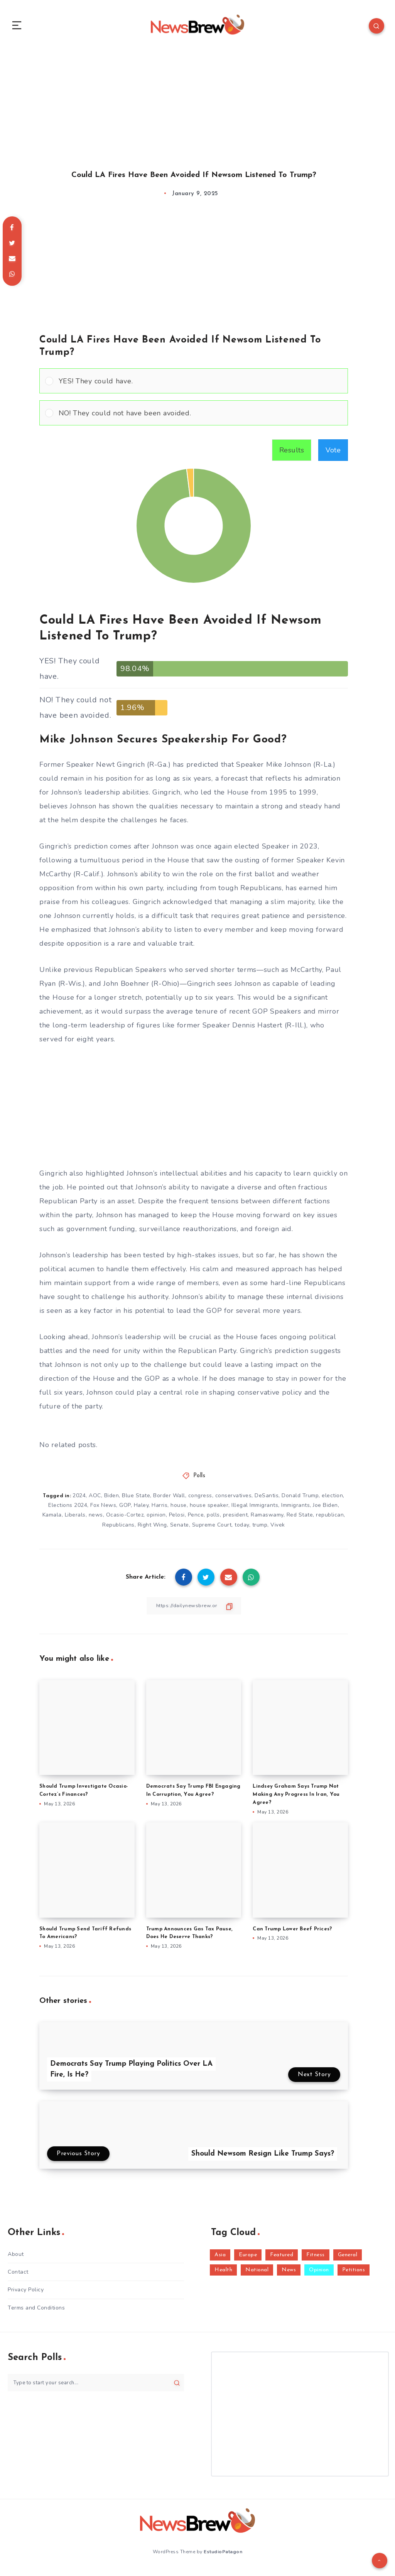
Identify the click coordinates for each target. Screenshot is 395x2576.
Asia (220, 2260)
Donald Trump (300, 1500)
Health (223, 2275)
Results (291, 455)
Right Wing (152, 1529)
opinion (156, 1520)
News (289, 2275)
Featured (281, 2260)
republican (330, 1520)
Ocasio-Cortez (125, 1520)
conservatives (233, 1500)
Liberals (75, 1520)
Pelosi (177, 1520)
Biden (111, 1500)
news (96, 1520)
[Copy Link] (193, 1610)
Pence (196, 1520)
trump (260, 1529)
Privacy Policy (26, 2295)
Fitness (315, 2260)
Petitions (353, 2275)
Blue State (136, 1500)
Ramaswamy (267, 1520)
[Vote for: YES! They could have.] (193, 386)
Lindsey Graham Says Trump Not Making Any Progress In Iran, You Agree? (296, 1799)
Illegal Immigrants (254, 1510)
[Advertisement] (197, 107)
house (178, 1510)
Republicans (118, 1529)
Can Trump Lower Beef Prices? (292, 1934)
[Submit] (177, 2388)
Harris (159, 1510)
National (256, 2275)
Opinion (319, 2275)
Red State (300, 1520)
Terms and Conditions (36, 2312)
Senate (179, 1529)
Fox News (103, 1510)
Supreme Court (212, 1529)
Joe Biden (325, 1510)
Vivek (277, 1529)
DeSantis (267, 1500)
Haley (141, 1510)
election (332, 1500)
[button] (200, 386)
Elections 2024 (67, 1510)
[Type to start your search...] (96, 2388)
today (242, 1529)
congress (200, 1500)
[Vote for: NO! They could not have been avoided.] (193, 418)
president (235, 1520)
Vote (333, 455)
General (348, 2260)
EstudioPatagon (223, 2556)
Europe (248, 2260)
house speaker (209, 1510)
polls (213, 1520)
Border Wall (169, 1500)
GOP (125, 1510)
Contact (18, 2277)
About (16, 2259)
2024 (79, 1500)
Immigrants (295, 1510)
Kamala (52, 1520)
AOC (95, 1500)
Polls (199, 1481)
